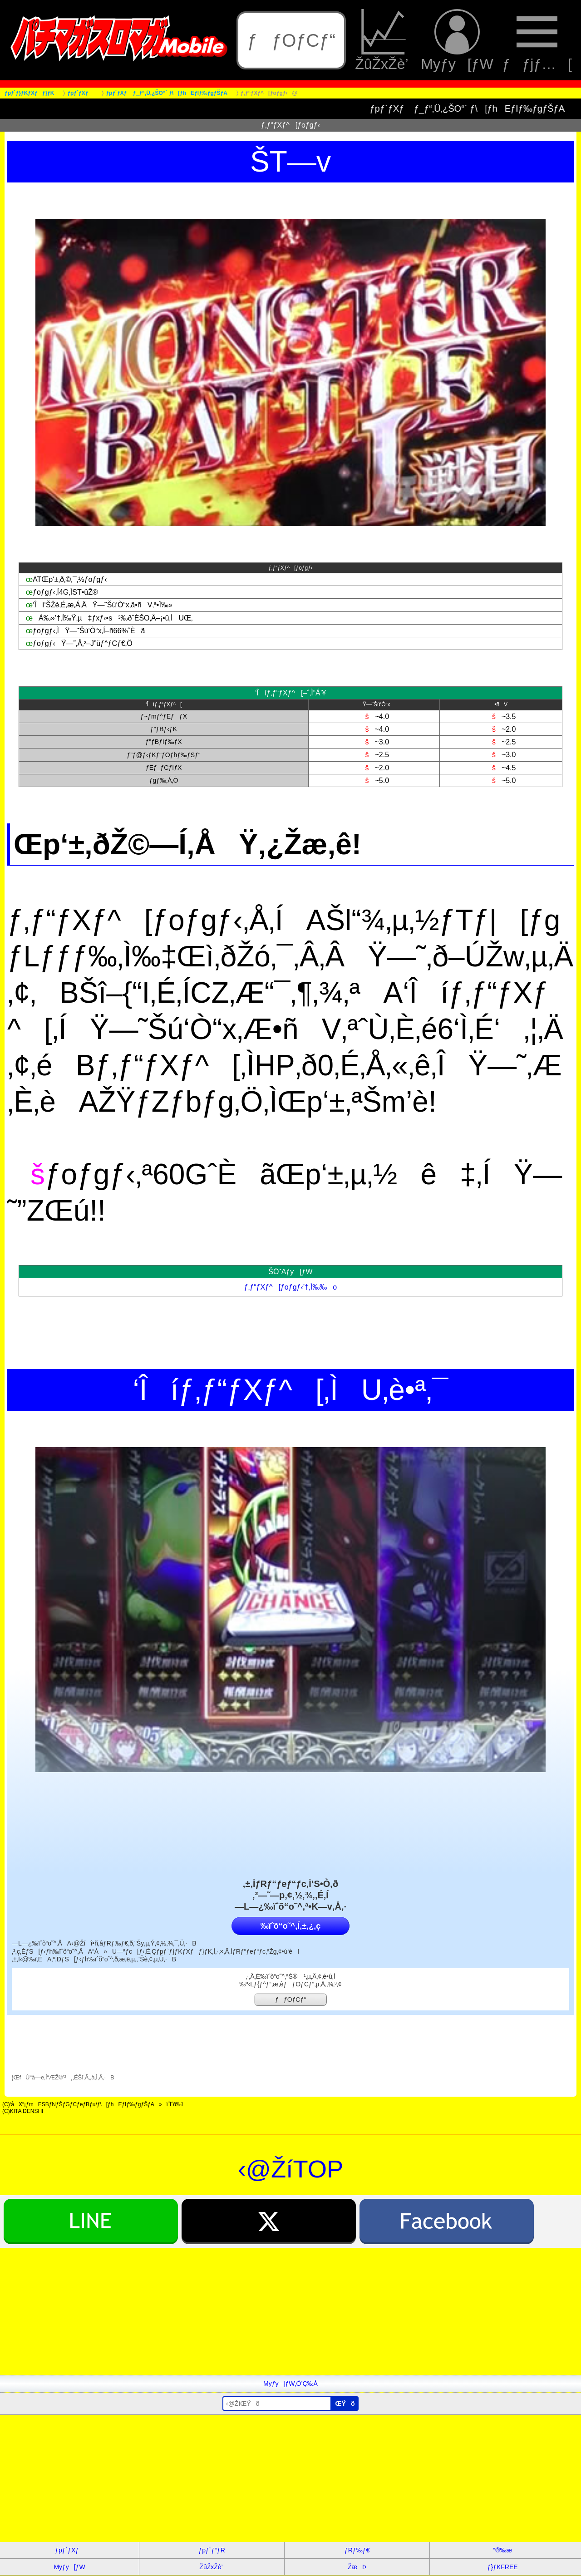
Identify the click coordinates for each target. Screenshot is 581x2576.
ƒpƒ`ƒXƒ (69, 2550)
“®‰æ (502, 2550)
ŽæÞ (357, 2567)
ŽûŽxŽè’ (383, 40)
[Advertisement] (272, 2311)
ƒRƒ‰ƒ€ (357, 2550)
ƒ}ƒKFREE (502, 2567)
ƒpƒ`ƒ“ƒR (212, 2550)
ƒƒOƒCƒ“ (291, 40)
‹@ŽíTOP (291, 2169)
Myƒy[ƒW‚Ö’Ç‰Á (290, 2383)
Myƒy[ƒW (457, 40)
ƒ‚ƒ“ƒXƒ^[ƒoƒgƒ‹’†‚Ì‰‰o (290, 1287)
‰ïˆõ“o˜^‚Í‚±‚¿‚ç (290, 1926)
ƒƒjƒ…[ (537, 40)
